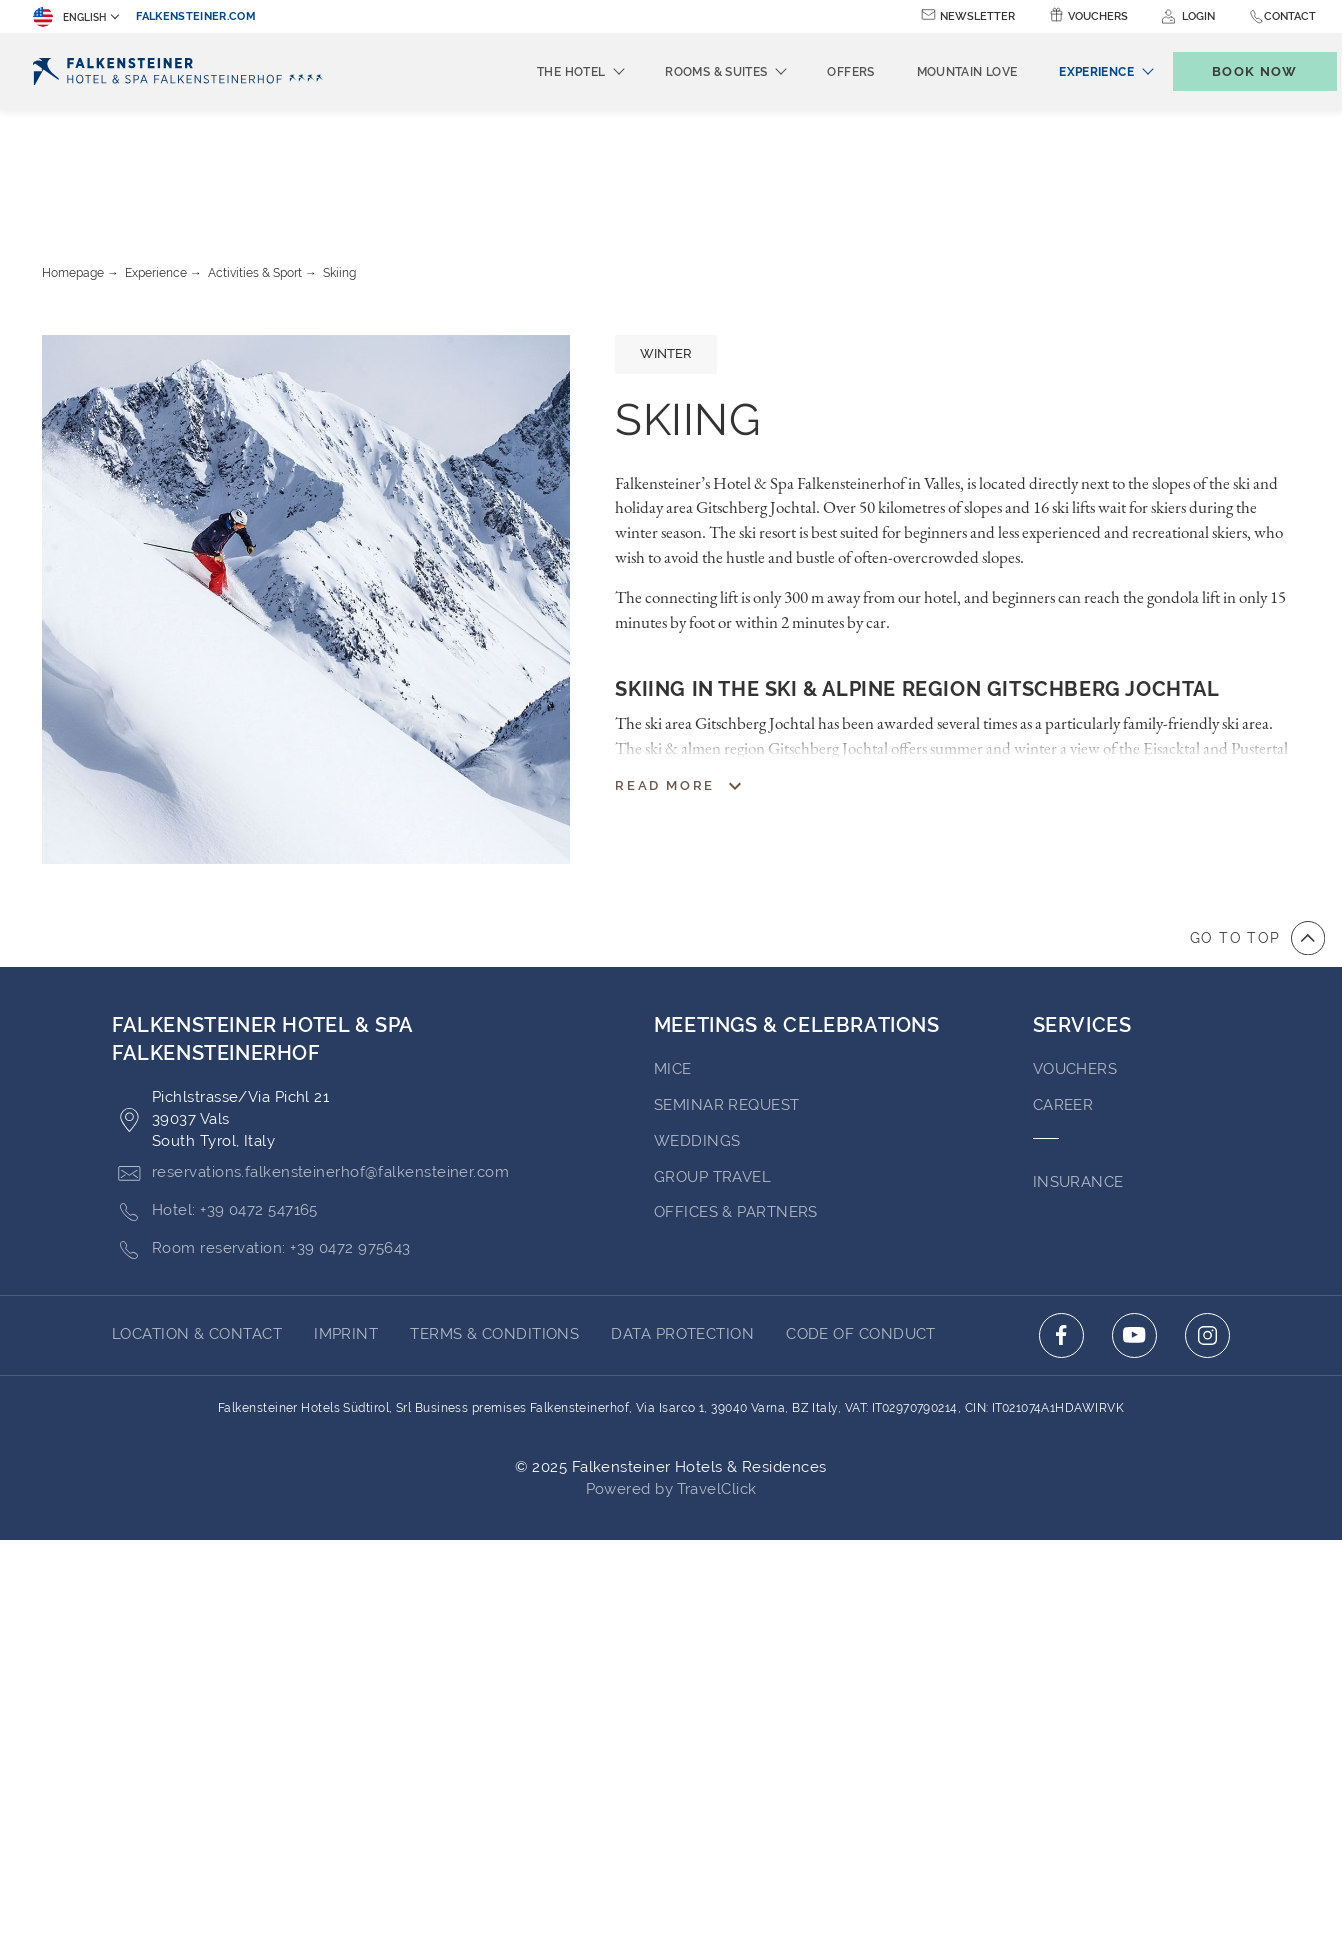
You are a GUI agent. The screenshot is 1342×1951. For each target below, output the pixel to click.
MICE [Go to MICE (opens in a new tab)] (673, 959)
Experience (156, 163)
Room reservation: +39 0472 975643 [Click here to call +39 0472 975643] (261, 1139)
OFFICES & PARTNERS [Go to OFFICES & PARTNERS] (736, 1102)
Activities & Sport (255, 163)
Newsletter (977, 16)
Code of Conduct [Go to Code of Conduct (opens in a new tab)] (861, 1224)
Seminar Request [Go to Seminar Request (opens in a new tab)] (727, 995)
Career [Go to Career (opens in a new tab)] (1063, 995)
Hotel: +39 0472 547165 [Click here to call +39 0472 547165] (215, 1101)
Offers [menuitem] (817, 72)
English (69, 17)
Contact (1290, 16)
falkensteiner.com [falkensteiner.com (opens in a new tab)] (196, 16)
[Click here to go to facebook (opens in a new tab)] (1061, 1225)
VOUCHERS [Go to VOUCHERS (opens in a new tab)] (1075, 959)
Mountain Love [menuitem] (934, 72)
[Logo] (183, 71)
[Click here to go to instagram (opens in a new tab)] (1207, 1225)
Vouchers (1098, 16)
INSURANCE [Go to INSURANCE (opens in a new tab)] (1078, 1072)
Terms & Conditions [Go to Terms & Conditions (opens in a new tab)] (494, 1224)
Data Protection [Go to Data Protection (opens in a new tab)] (682, 1224)
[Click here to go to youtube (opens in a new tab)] (1134, 1225)
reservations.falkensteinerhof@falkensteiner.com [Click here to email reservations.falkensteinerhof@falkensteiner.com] (310, 1063)
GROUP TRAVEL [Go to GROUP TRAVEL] (712, 1067)
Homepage (73, 163)
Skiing (339, 163)
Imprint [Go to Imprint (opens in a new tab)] (346, 1224)
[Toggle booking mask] (1234, 71)
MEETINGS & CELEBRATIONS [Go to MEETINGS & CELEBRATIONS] (797, 915)
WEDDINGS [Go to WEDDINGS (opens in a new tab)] (697, 1031)
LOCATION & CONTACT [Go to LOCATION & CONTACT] (197, 1224)
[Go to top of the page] (1257, 828)
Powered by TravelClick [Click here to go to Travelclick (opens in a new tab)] (671, 1379)
